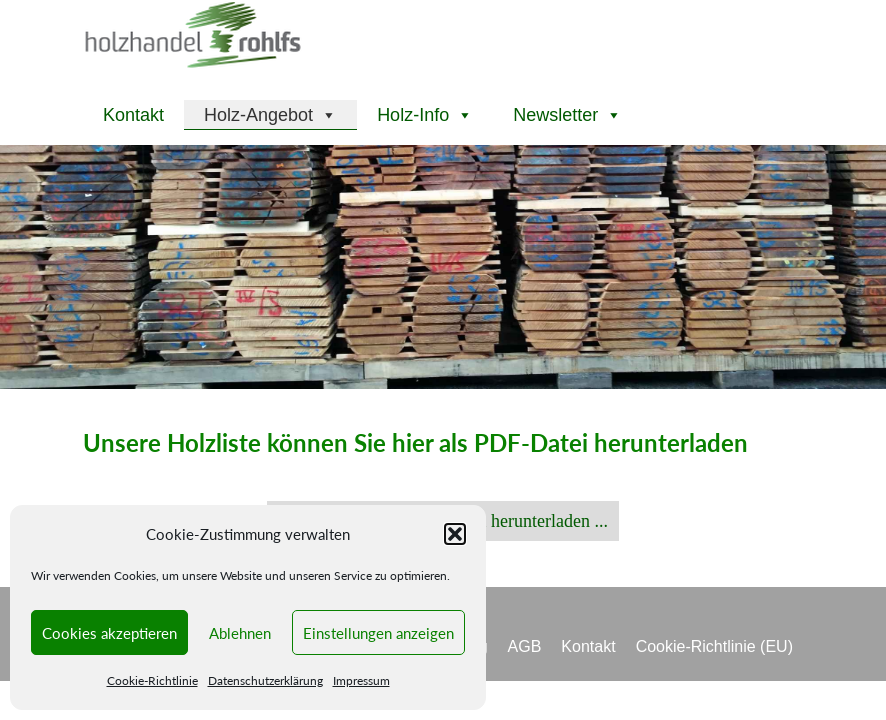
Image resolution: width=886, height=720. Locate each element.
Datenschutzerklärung (265, 680)
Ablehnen (240, 633)
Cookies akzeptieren (109, 633)
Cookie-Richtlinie (152, 680)
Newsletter (567, 115)
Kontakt (133, 115)
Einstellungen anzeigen (378, 633)
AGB (525, 646)
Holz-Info (425, 115)
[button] (455, 534)
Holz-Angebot (270, 115)
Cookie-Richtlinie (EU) (714, 646)
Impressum (361, 680)
